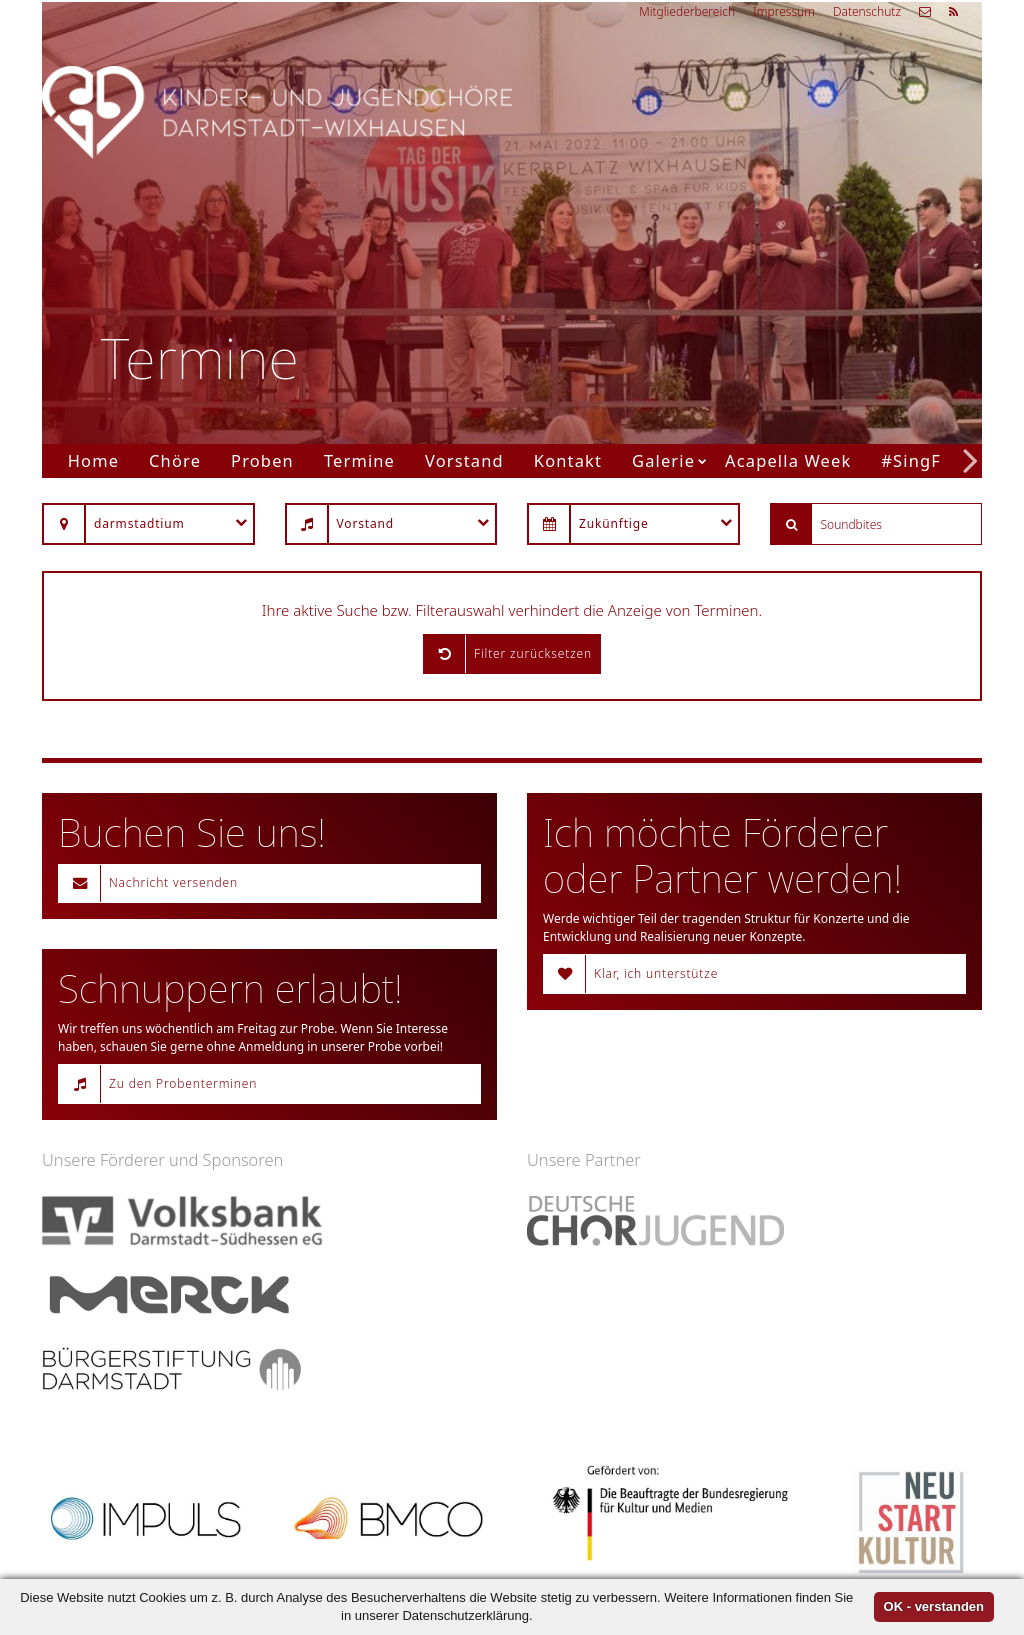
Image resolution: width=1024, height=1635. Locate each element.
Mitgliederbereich (687, 11)
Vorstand (464, 460)
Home (93, 460)
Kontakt (568, 460)
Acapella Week (788, 460)
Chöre (175, 460)
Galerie (663, 460)
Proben (262, 460)
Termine (359, 460)
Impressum (784, 11)
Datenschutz (867, 11)
